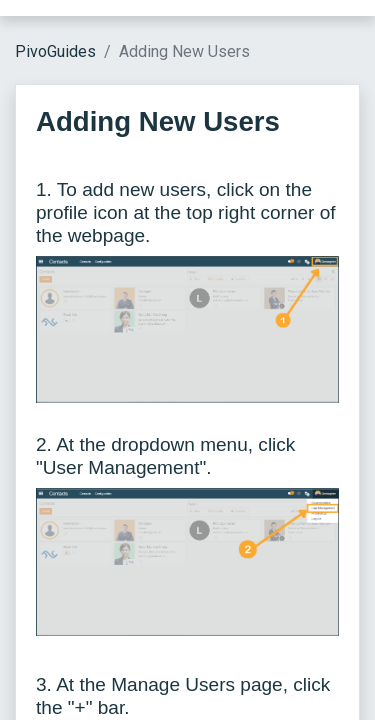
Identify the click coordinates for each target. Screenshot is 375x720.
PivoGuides (55, 51)
